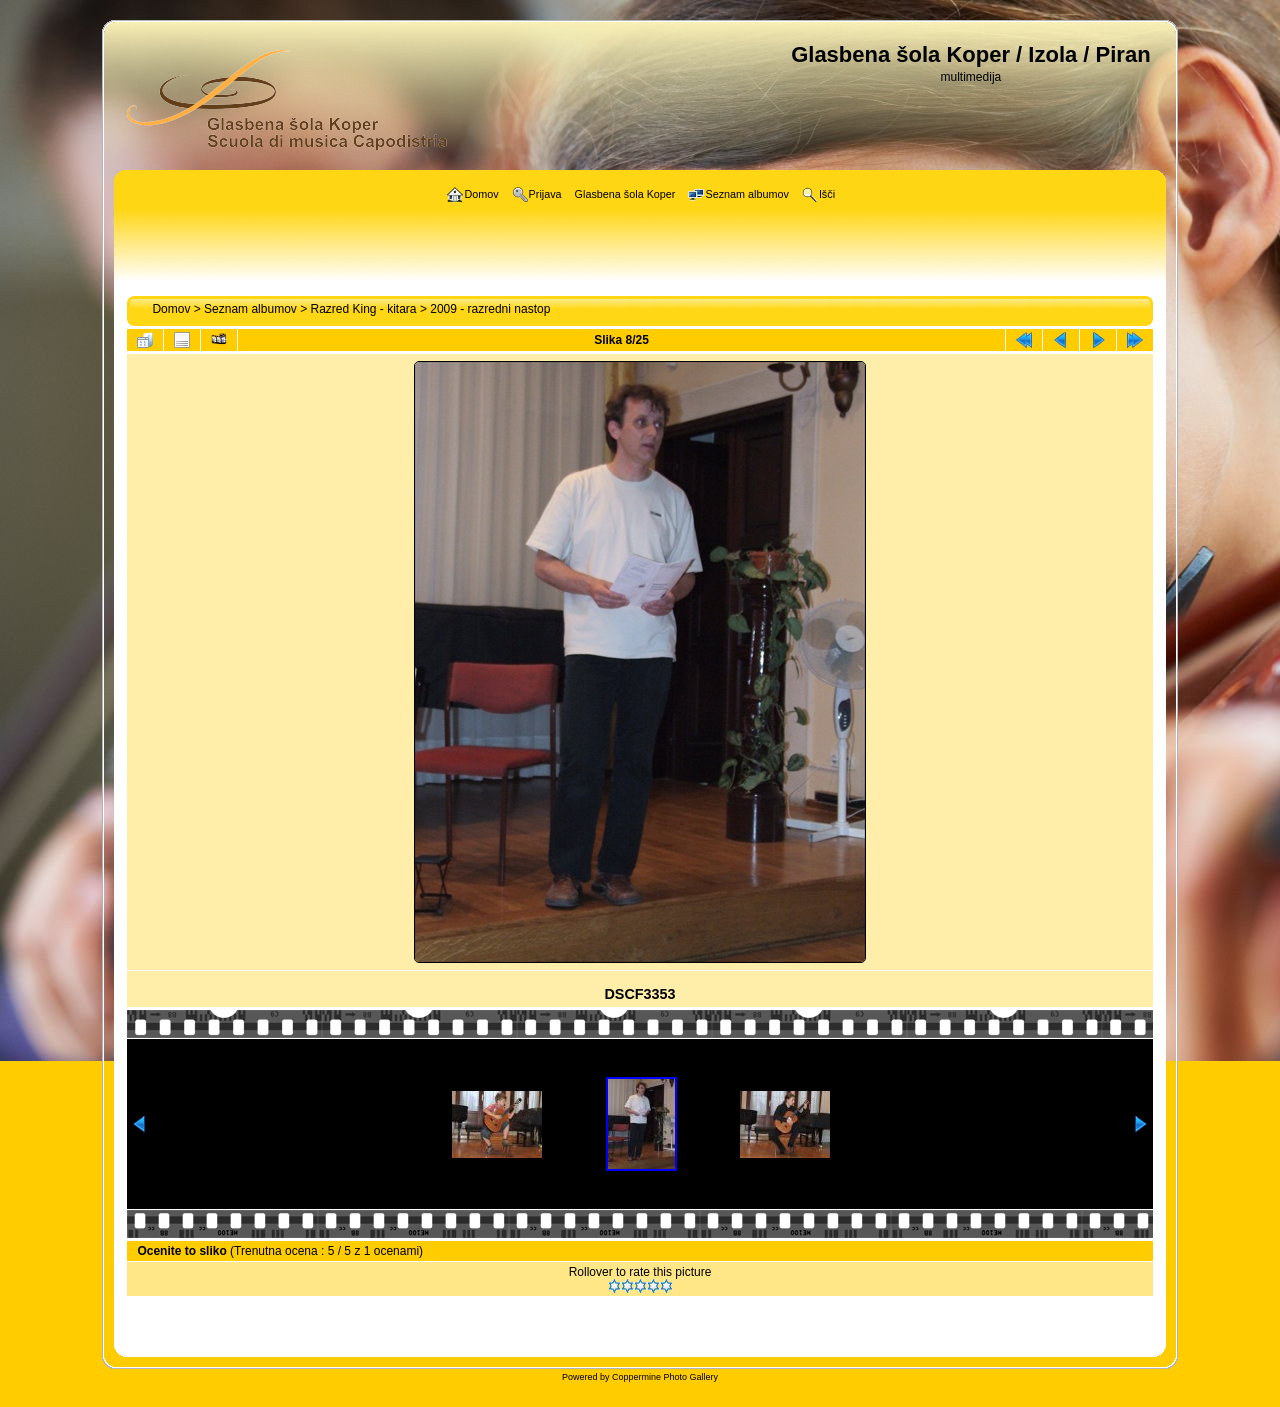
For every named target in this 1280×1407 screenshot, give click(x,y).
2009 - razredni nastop (490, 309)
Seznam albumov (250, 309)
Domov (171, 309)
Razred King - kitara (364, 309)
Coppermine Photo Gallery (665, 1377)
